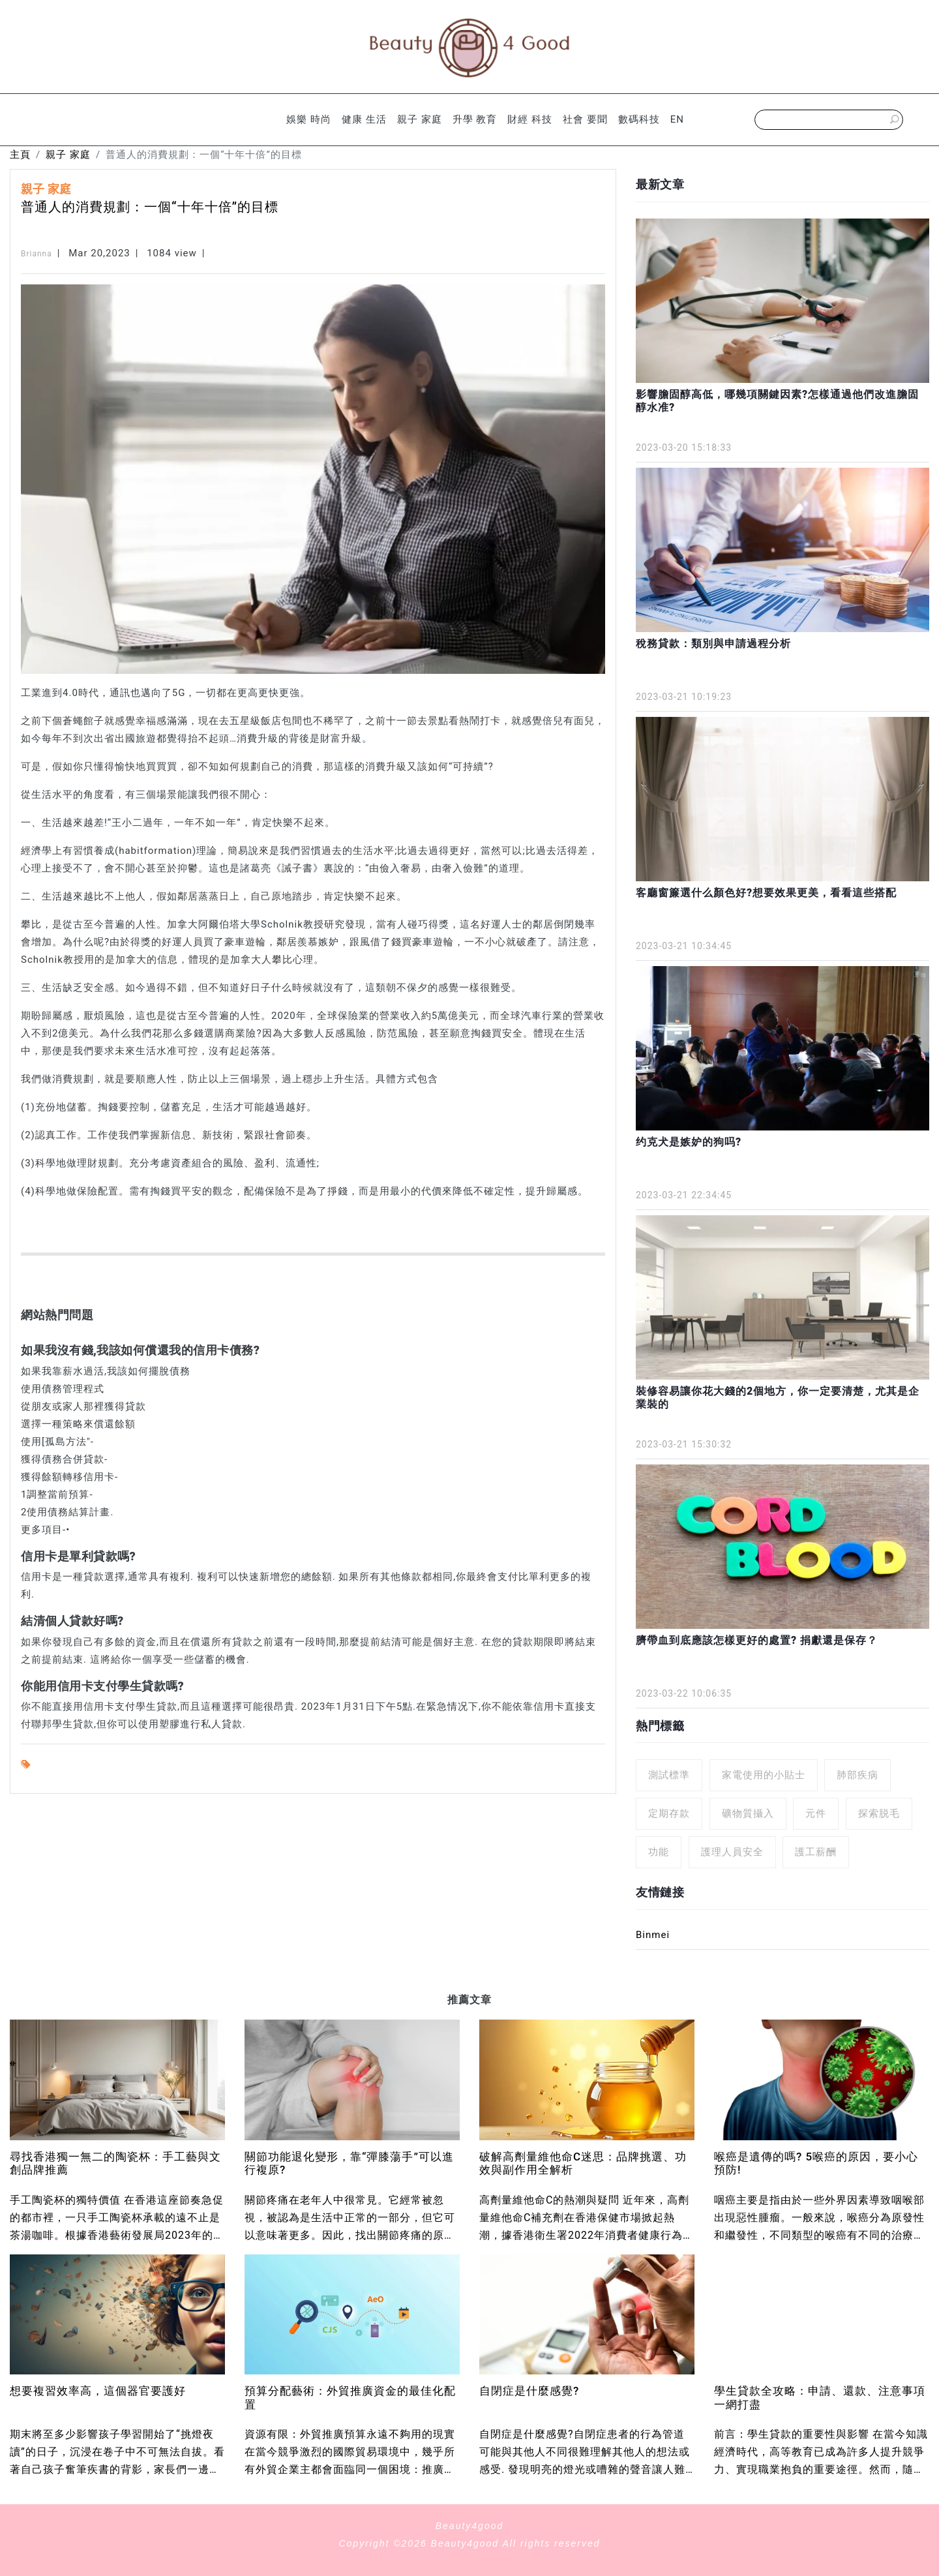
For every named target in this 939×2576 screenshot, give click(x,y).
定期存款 (669, 1813)
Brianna (36, 253)
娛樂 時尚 (308, 119)
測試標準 (669, 1775)
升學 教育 (475, 119)
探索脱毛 (879, 1813)
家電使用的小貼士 (763, 1775)
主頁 (20, 154)
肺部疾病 (857, 1775)
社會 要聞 (585, 119)
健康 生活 (364, 119)
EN (677, 119)
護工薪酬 (816, 1852)
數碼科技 (639, 119)
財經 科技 (529, 119)
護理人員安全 (732, 1852)
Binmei (653, 1935)
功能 (658, 1852)
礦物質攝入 (748, 1813)
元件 (815, 1813)
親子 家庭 (419, 119)
